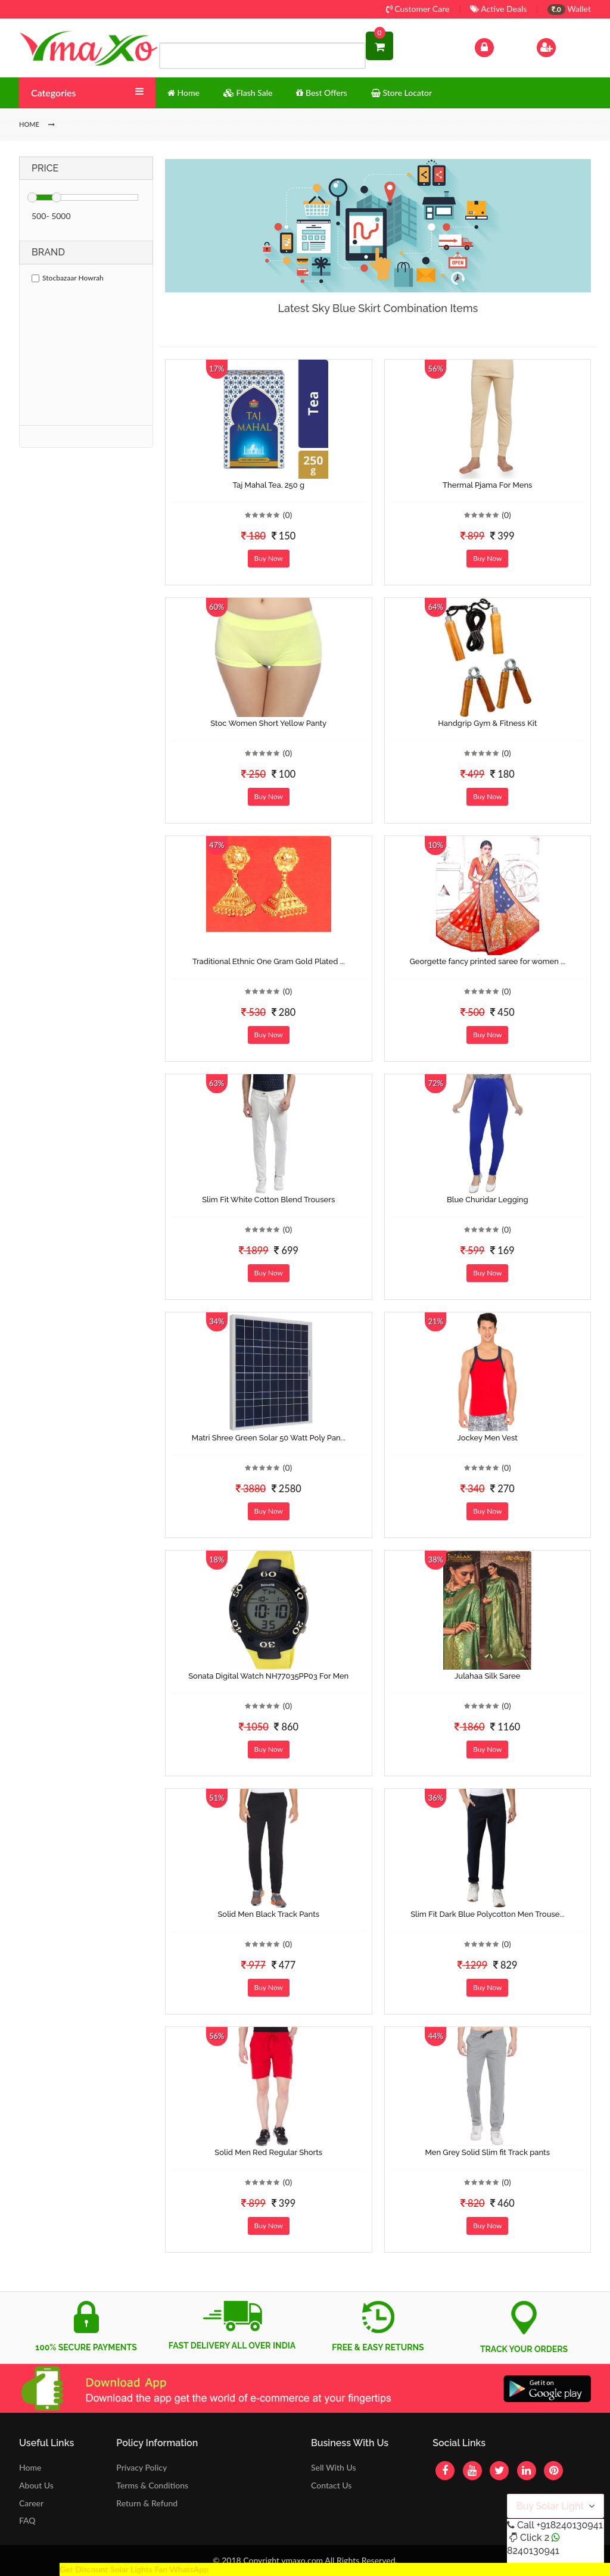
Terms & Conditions (152, 2485)
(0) (287, 515)
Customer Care (418, 9)
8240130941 (533, 2550)
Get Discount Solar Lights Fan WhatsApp (134, 2569)
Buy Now (268, 558)
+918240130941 (569, 2525)
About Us (36, 2485)
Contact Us (331, 2485)
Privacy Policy (141, 2467)
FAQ (27, 2520)
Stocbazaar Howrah (68, 277)
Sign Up (561, 46)
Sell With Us (333, 2467)
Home (30, 2467)
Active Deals (498, 9)
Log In (497, 46)
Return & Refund (147, 2503)
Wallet (569, 9)
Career (31, 2503)
